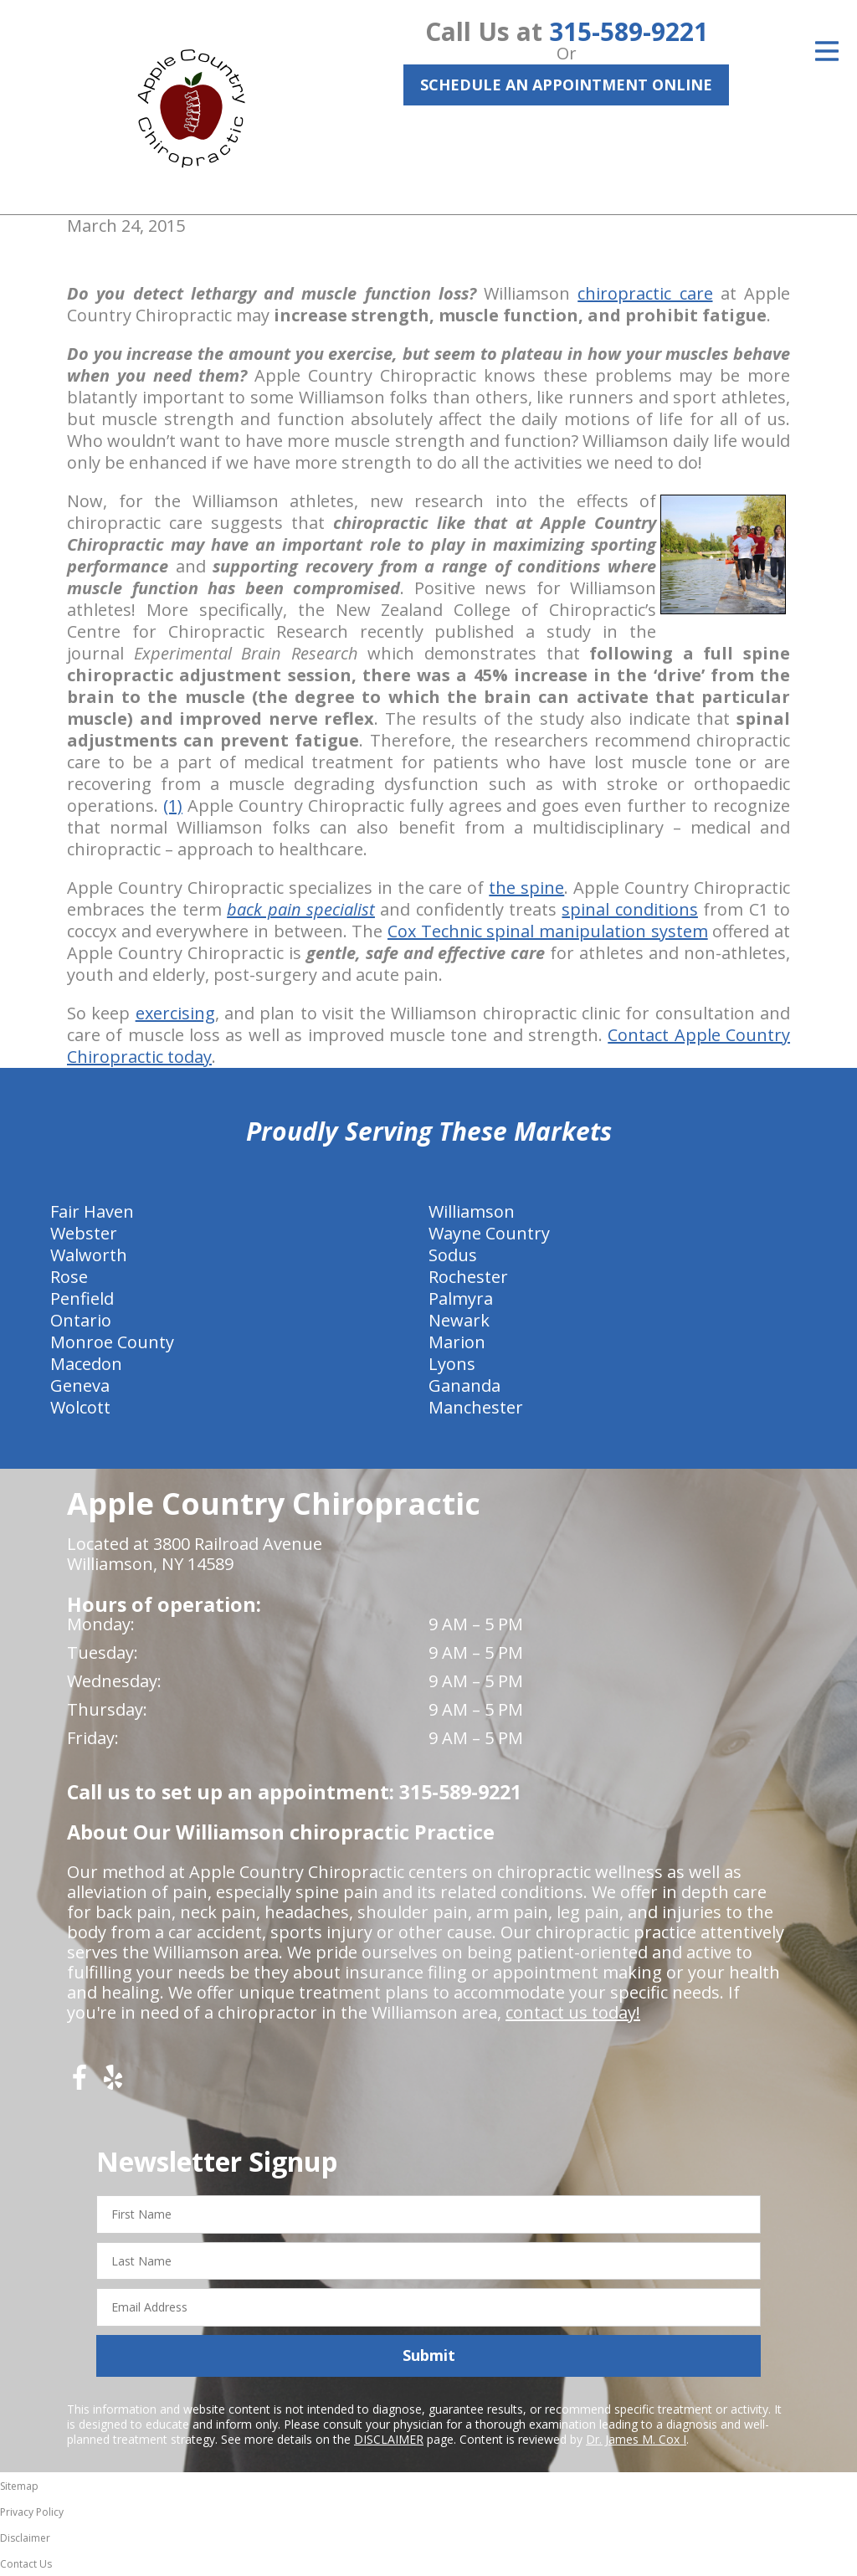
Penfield (82, 1298)
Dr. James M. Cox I (636, 2439)
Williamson (471, 1211)
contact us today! (572, 2012)
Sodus (452, 1255)
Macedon (86, 1363)
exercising (175, 1013)
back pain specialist (301, 909)
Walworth (88, 1255)
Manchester (475, 1407)
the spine (526, 887)
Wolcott (80, 1407)
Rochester (468, 1276)
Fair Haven (92, 1211)
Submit (429, 2355)
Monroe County (112, 1342)
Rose (69, 1276)
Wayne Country (489, 1233)
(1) (172, 805)
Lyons (451, 1363)
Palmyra (460, 1298)
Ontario (80, 1320)
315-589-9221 (628, 31)
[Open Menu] (826, 51)
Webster (83, 1233)
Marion (456, 1342)
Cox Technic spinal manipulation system (547, 931)
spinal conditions (629, 909)
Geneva (80, 1385)
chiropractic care (644, 293)
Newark (459, 1320)
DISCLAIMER (388, 2439)
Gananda (464, 1385)
